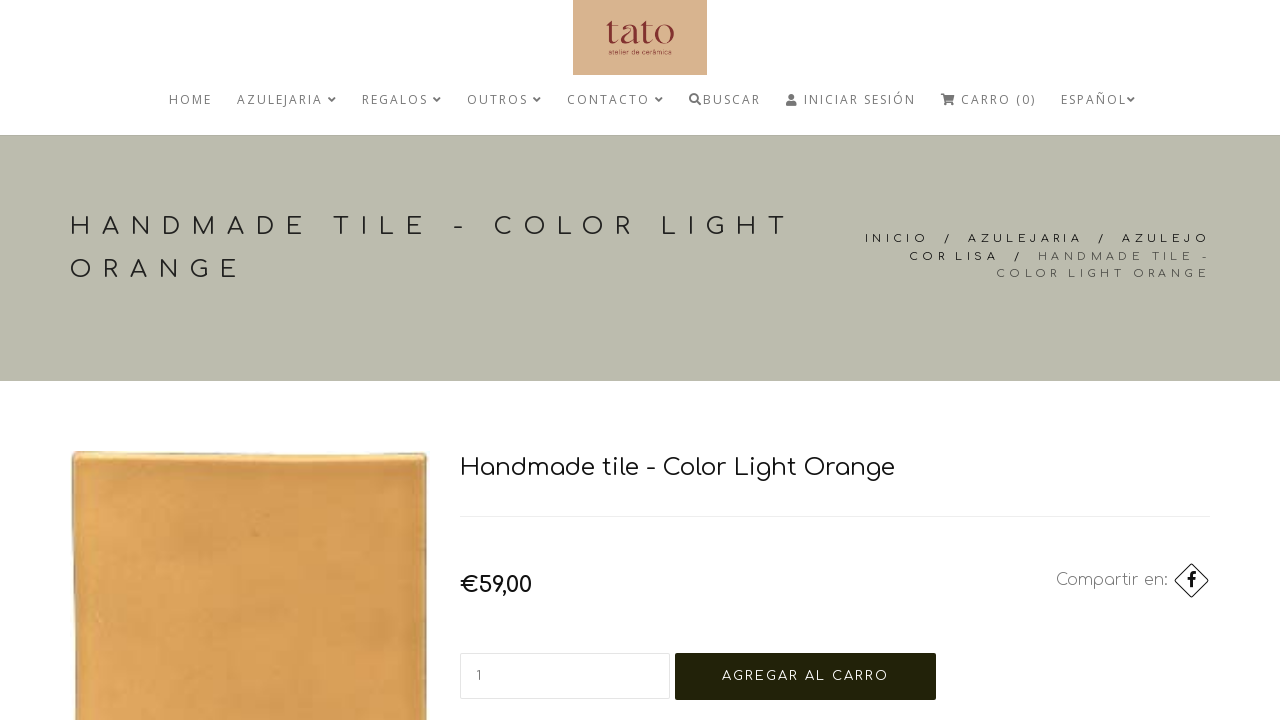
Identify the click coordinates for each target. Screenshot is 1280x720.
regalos (402, 99)
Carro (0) (988, 99)
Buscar (725, 99)
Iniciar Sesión (851, 99)
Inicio (897, 238)
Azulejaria (287, 99)
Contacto (615, 99)
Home (190, 99)
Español (1098, 99)
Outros (504, 99)
